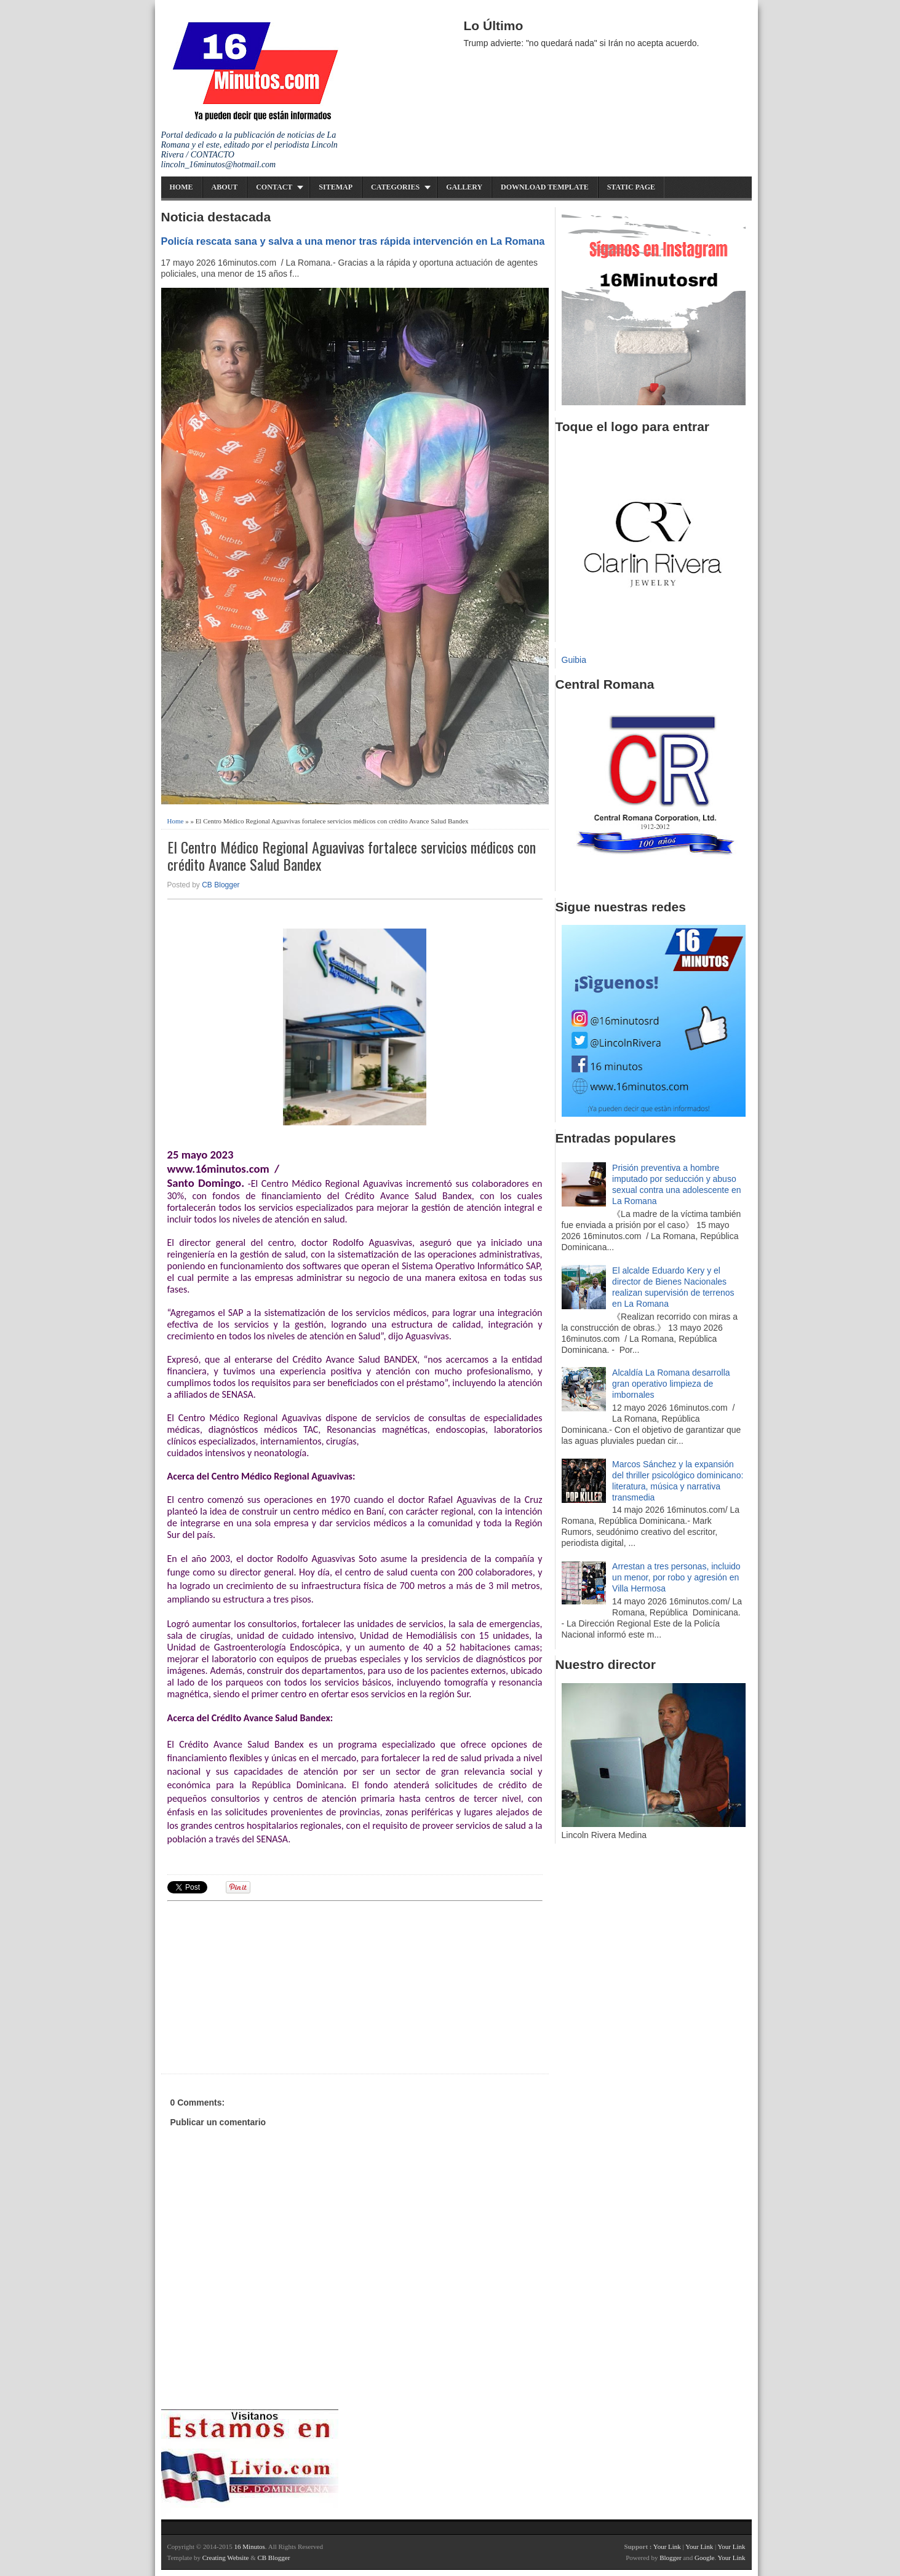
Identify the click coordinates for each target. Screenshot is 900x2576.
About (225, 187)
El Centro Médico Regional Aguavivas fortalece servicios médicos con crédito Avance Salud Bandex (351, 856)
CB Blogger (220, 885)
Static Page (631, 187)
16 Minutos (249, 2546)
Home (181, 187)
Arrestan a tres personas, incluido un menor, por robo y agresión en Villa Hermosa (676, 1577)
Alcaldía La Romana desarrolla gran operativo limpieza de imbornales (671, 1384)
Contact (274, 187)
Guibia (574, 660)
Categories (395, 187)
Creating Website (225, 2557)
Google (704, 2557)
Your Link (667, 2546)
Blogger (670, 2557)
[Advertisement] (262, 1986)
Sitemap (335, 187)
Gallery (464, 187)
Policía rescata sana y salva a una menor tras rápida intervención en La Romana (353, 241)
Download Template (545, 187)
